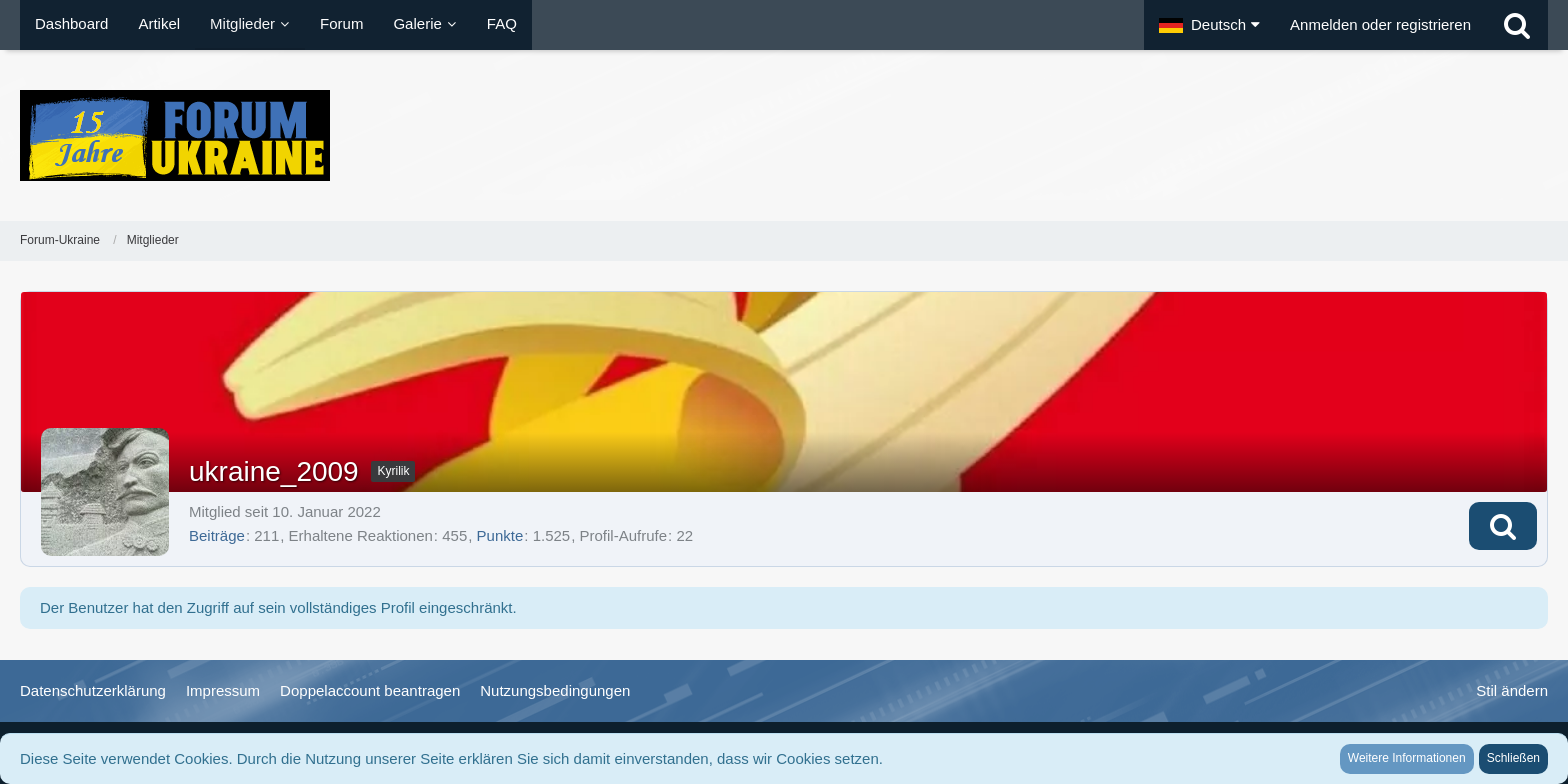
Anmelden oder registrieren (1380, 24)
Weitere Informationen (1407, 758)
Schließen (1513, 758)
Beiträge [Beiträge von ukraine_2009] (217, 535)
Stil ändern (1512, 690)
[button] (1209, 25)
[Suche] (1517, 25)
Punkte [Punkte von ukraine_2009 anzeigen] (500, 535)
